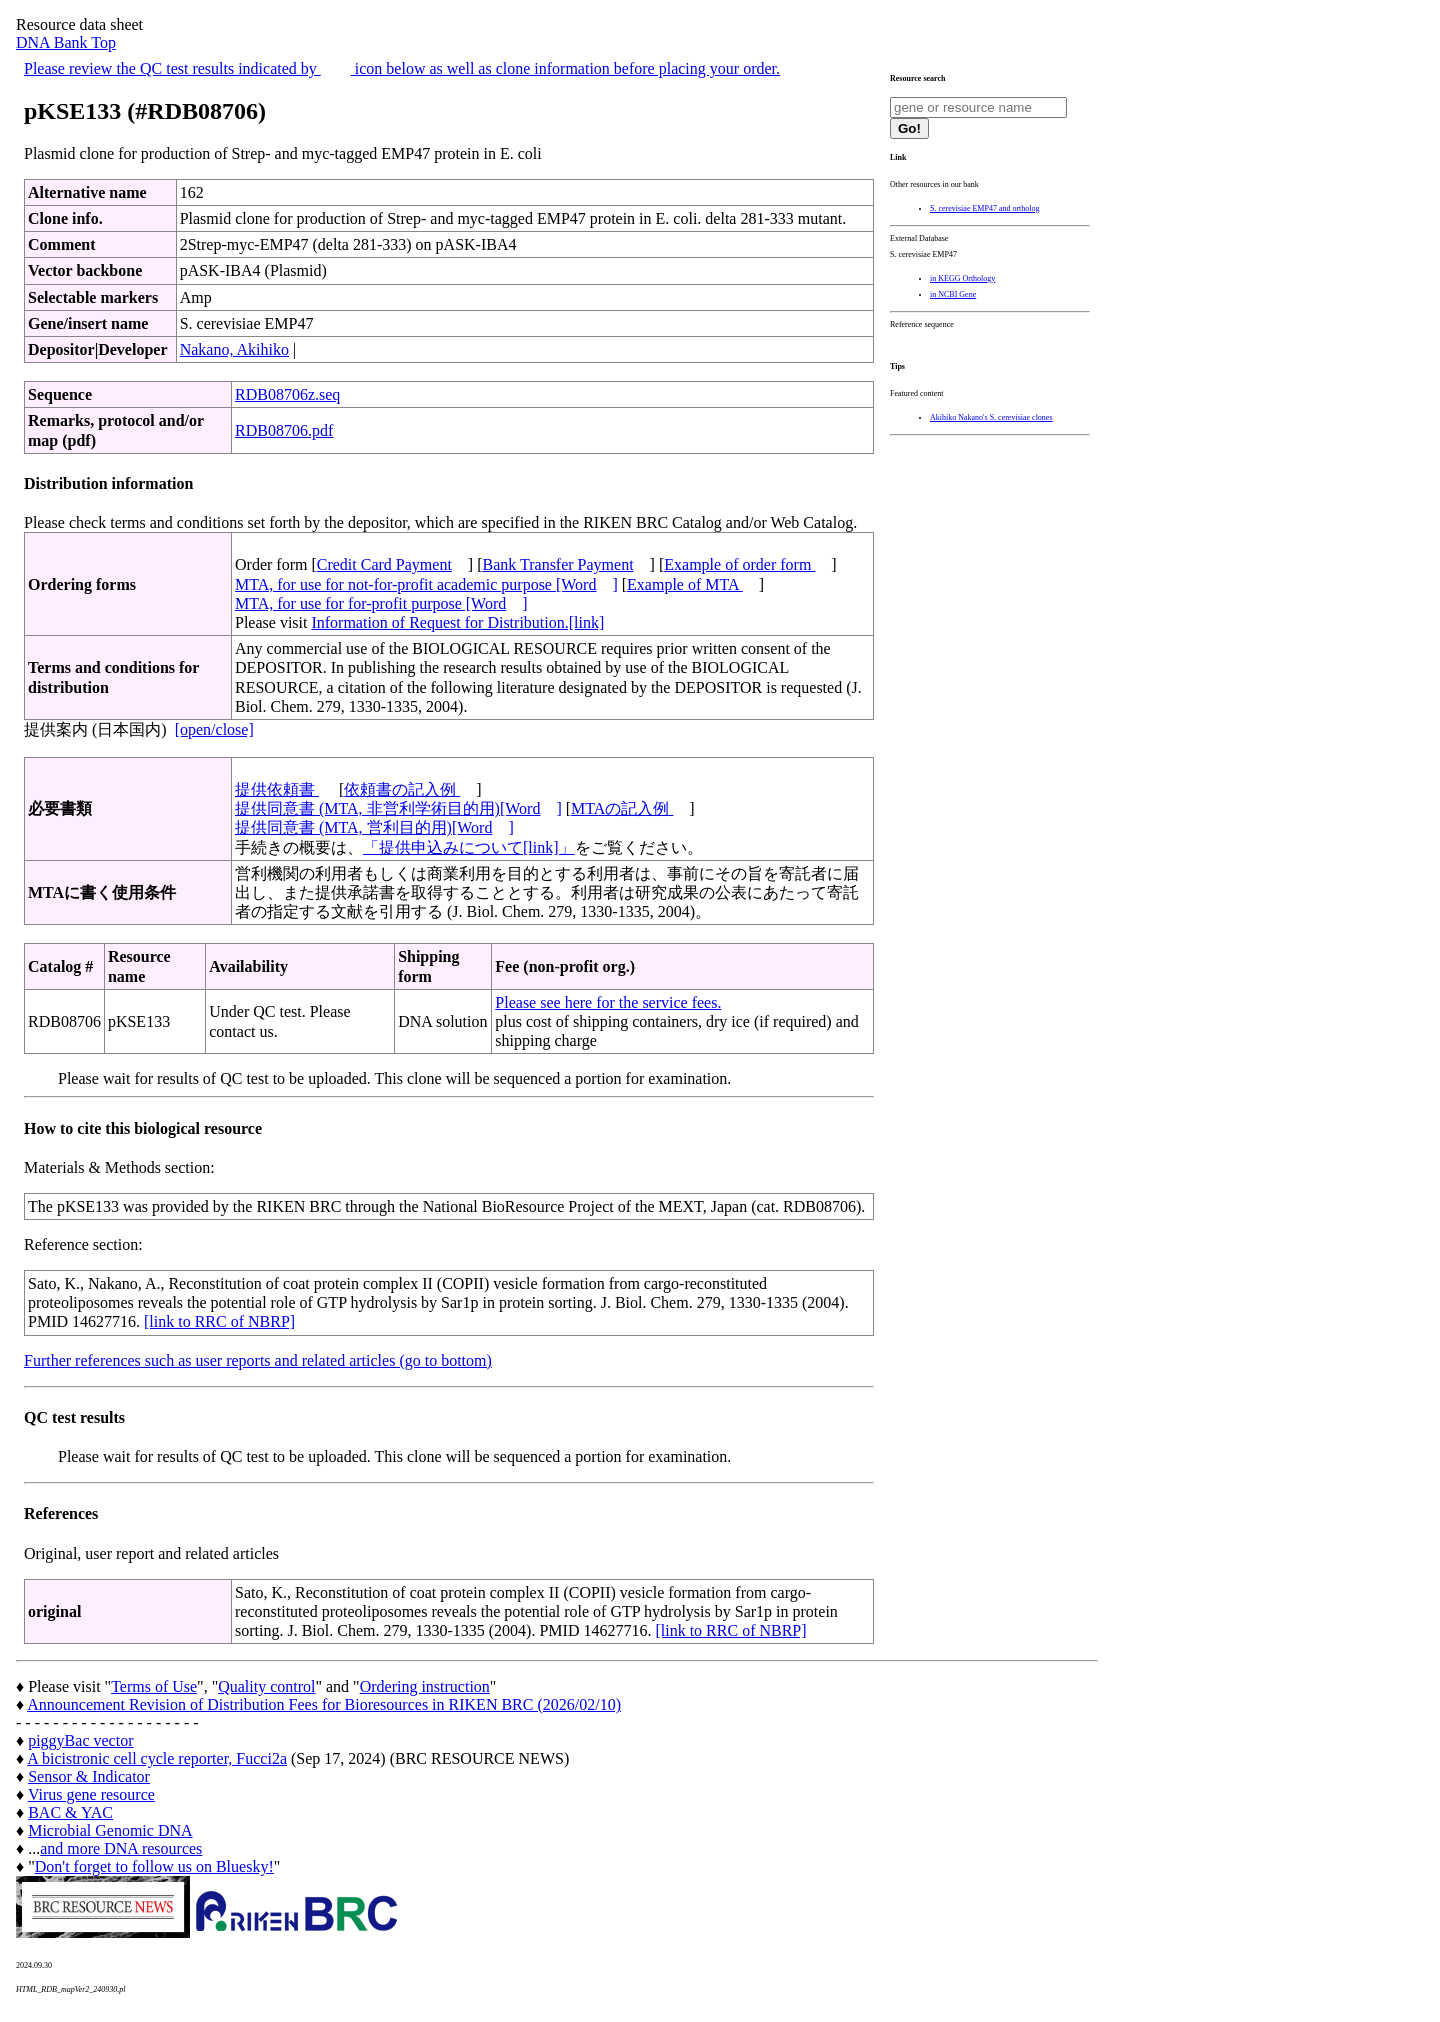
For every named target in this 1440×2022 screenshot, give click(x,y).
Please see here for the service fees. (608, 1002)
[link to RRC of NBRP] (219, 1321)
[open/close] (214, 729)
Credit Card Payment (384, 564)
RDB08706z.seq (287, 394)
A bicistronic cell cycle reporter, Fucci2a (157, 1758)
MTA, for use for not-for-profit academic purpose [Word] (426, 584)
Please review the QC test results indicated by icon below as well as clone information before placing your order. (402, 68)
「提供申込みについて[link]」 (469, 847)
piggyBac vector (80, 1740)
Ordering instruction (425, 1686)
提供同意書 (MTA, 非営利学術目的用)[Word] (398, 808)
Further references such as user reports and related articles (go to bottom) (258, 1360)
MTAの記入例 (622, 808)
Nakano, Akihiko (234, 349)
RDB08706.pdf (284, 430)
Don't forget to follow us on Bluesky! (154, 1866)
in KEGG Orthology (962, 278)
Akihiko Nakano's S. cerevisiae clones (991, 417)
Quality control (266, 1686)
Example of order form (739, 564)
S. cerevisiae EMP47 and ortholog (985, 208)
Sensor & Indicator (89, 1776)
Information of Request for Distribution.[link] (457, 622)
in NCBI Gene (953, 294)
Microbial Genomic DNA (110, 1830)
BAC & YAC (70, 1812)
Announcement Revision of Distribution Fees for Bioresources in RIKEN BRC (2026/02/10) (324, 1704)
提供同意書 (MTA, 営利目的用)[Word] (374, 827)
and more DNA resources (121, 1848)
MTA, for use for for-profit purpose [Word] (381, 603)
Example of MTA (685, 584)
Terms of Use (154, 1686)
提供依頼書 (277, 789)
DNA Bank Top (66, 42)
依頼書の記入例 (402, 789)
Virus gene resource (91, 1794)
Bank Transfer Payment (558, 564)
